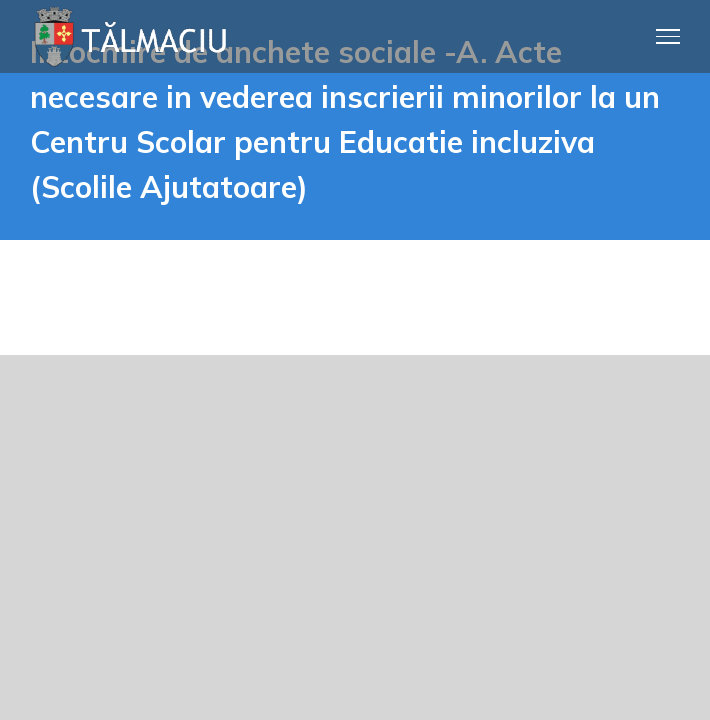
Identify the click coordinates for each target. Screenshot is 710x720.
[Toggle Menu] (668, 36)
